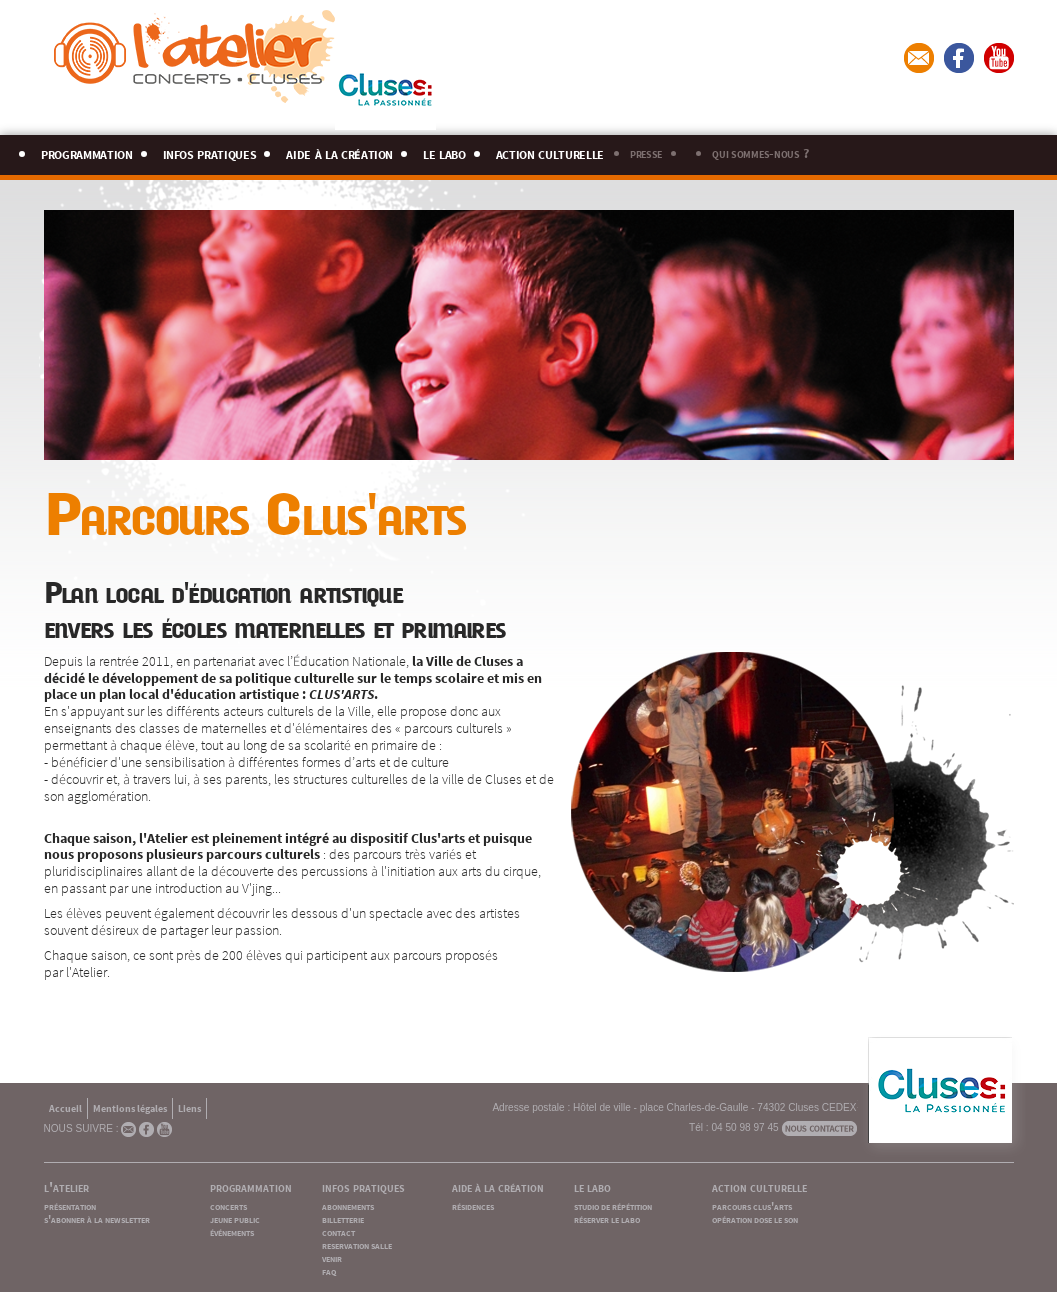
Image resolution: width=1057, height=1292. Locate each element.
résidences (473, 1205)
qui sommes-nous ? (760, 152)
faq (329, 1270)
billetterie (343, 1218)
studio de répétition (613, 1205)
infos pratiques (210, 151)
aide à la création (339, 151)
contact (338, 1231)
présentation (70, 1205)
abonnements (348, 1205)
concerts (228, 1205)
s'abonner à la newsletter (97, 1218)
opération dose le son (755, 1218)
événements (232, 1231)
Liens (189, 1107)
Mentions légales (130, 1107)
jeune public (235, 1218)
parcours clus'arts (752, 1205)
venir (332, 1257)
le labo (444, 151)
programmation (87, 151)
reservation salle (357, 1244)
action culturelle (550, 151)
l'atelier (66, 1186)
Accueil (65, 1107)
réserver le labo (607, 1218)
